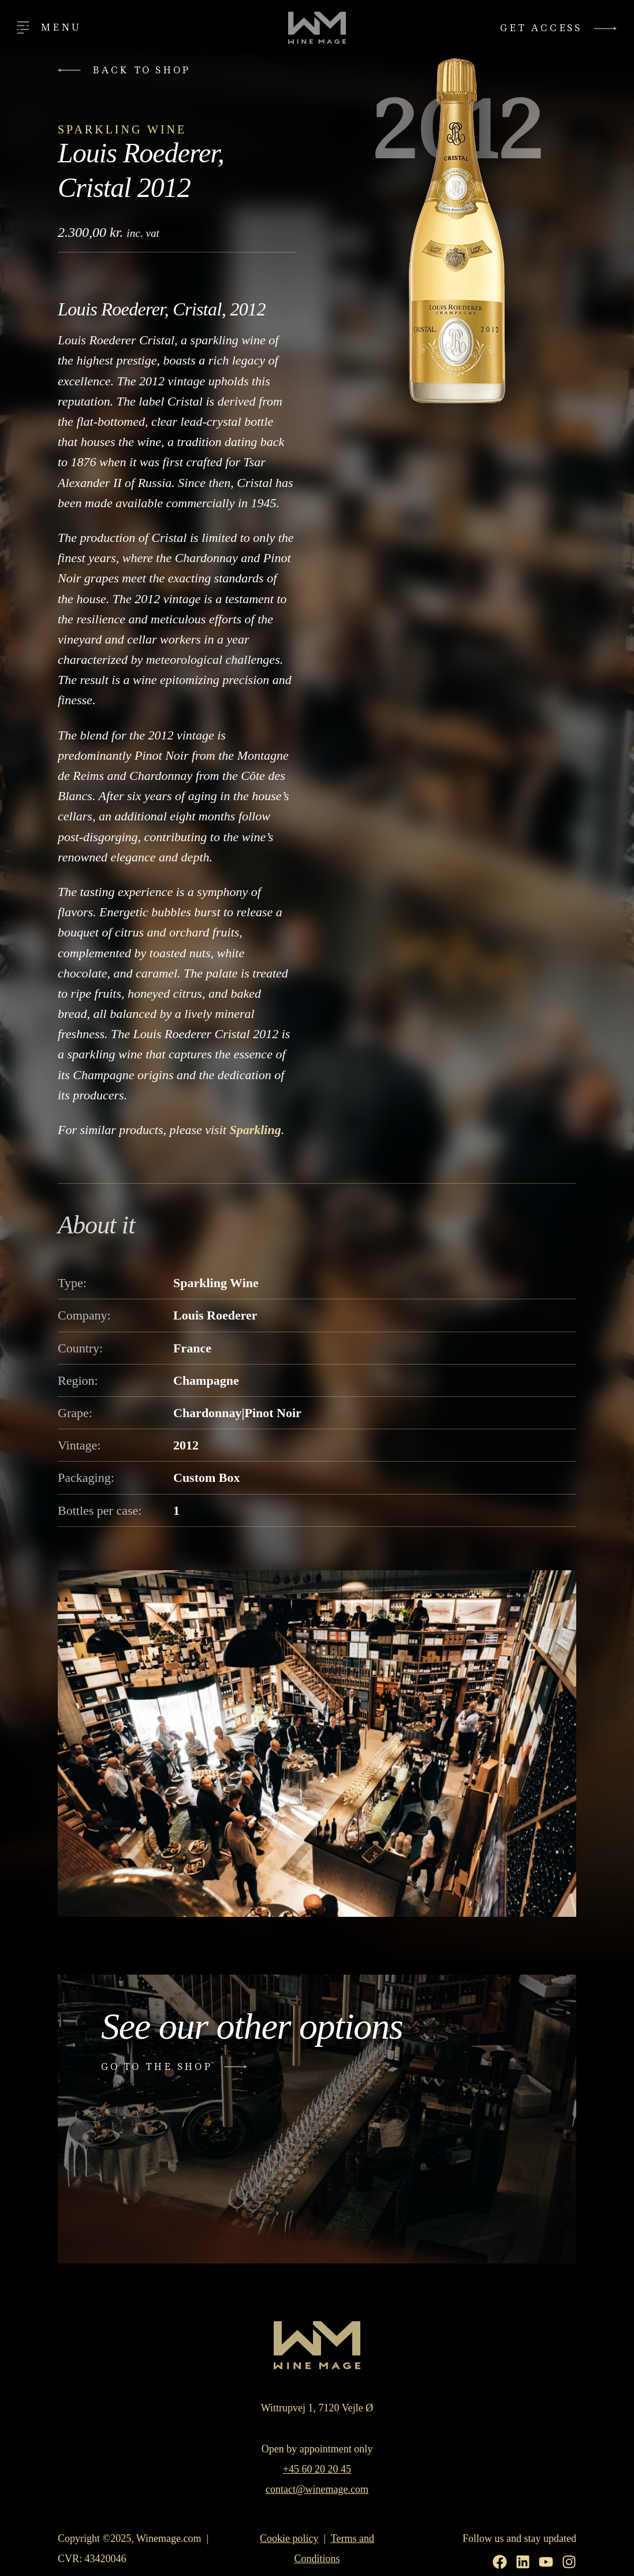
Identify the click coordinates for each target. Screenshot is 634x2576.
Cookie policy (289, 2538)
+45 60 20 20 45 (317, 2469)
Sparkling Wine (122, 129)
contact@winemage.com (317, 2489)
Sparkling (255, 1129)
